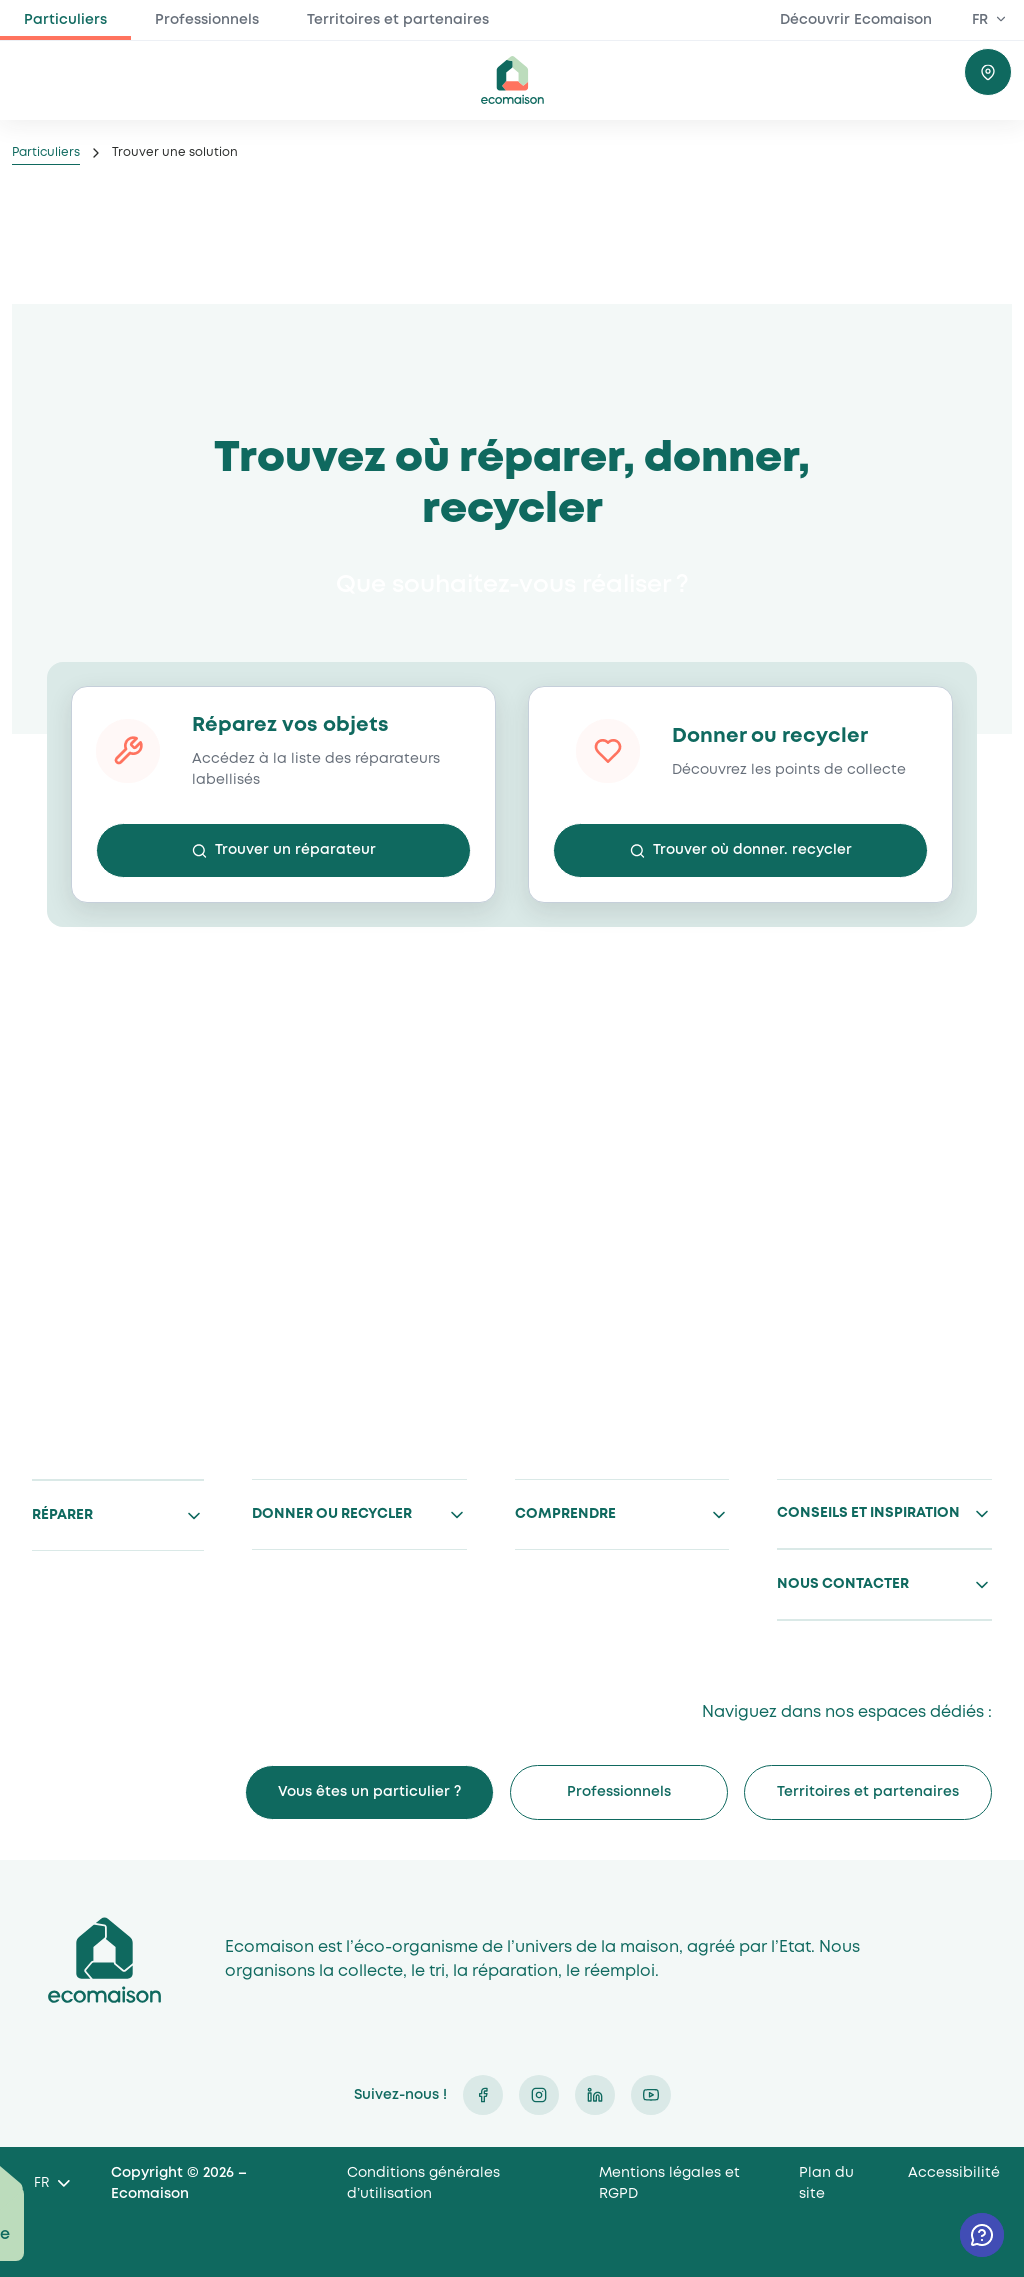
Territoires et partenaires (398, 20)
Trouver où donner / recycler (988, 72)
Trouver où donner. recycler (752, 850)
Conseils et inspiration (868, 1513)
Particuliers (65, 20)
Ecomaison (104, 1959)
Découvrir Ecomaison (856, 20)
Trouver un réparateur (295, 850)
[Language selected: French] (51, 2184)
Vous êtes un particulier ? (369, 1792)
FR (980, 20)
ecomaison (512, 80)
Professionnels (207, 20)
